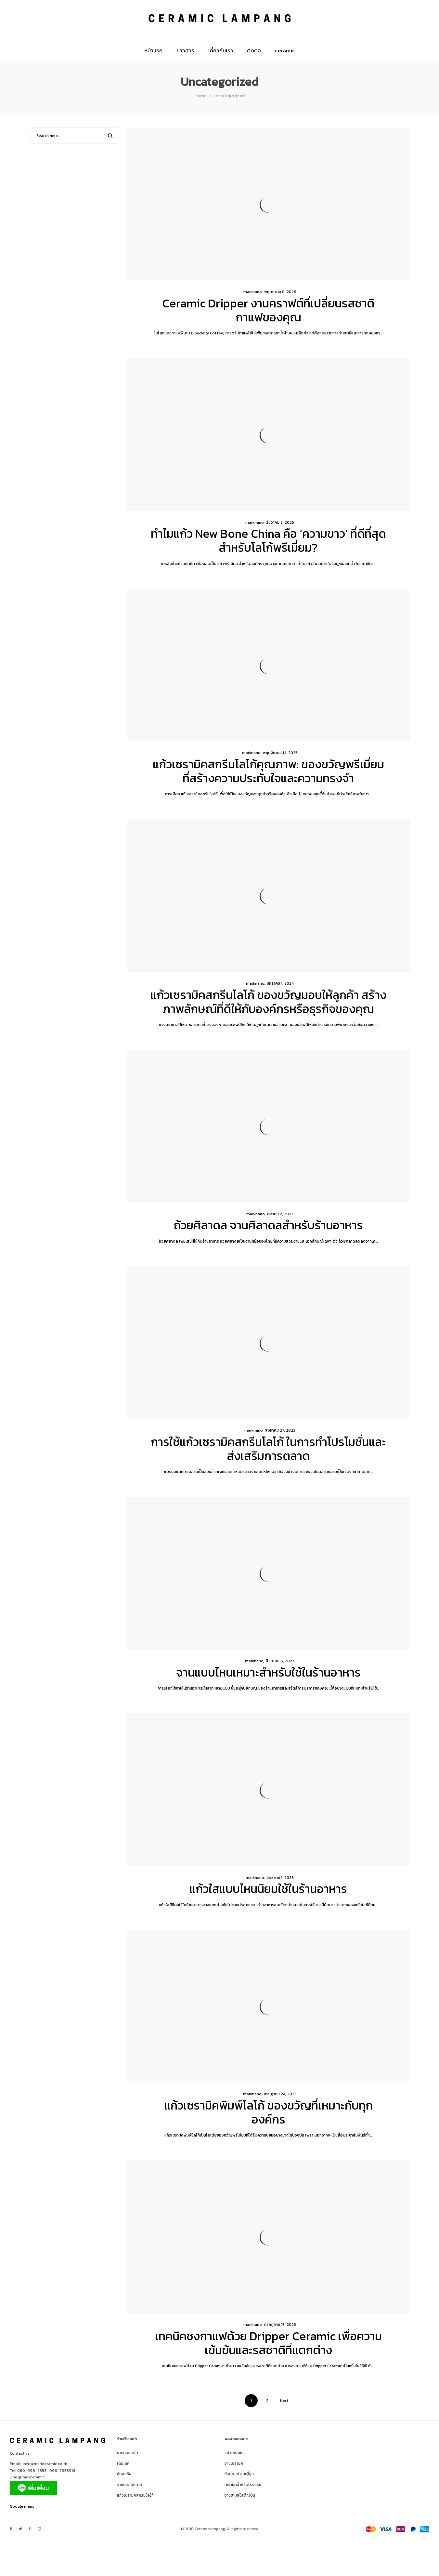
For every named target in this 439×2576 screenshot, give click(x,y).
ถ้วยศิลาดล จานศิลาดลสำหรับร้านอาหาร (268, 1225)
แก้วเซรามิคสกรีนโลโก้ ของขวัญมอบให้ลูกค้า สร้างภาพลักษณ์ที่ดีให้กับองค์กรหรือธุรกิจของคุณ (268, 1002)
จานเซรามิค (234, 2463)
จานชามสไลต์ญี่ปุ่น (240, 2495)
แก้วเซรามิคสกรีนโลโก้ (135, 2495)
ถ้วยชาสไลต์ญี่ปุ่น (239, 2474)
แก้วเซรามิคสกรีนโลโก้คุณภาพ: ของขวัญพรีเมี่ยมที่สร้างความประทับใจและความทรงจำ (268, 771)
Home (200, 95)
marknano (250, 292)
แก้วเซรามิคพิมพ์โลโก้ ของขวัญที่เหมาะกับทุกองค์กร (268, 2112)
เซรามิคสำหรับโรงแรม (243, 2485)
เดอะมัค (123, 2463)
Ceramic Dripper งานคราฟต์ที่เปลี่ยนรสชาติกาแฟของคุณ (268, 310)
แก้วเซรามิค (234, 2453)
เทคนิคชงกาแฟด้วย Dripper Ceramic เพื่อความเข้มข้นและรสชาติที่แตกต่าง (268, 2343)
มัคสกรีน (124, 2474)
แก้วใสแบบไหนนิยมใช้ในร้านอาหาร (268, 1888)
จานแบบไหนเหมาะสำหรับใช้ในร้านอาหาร (268, 1672)
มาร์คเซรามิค (127, 2453)
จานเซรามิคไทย (129, 2485)
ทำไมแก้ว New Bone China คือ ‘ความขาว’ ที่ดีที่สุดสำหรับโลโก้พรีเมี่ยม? (268, 540)
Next (284, 2401)
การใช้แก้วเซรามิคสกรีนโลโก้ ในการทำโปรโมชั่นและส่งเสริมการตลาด (268, 1448)
